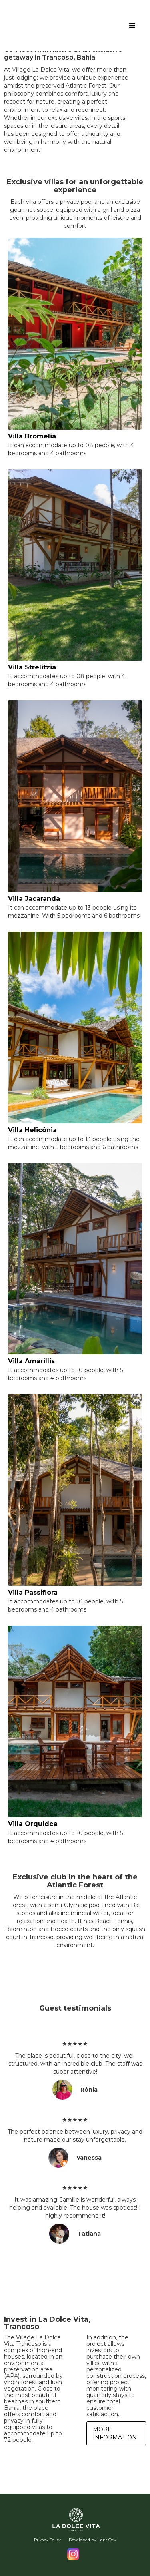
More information (115, 2433)
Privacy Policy (47, 2539)
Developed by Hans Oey (92, 2539)
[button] (132, 25)
